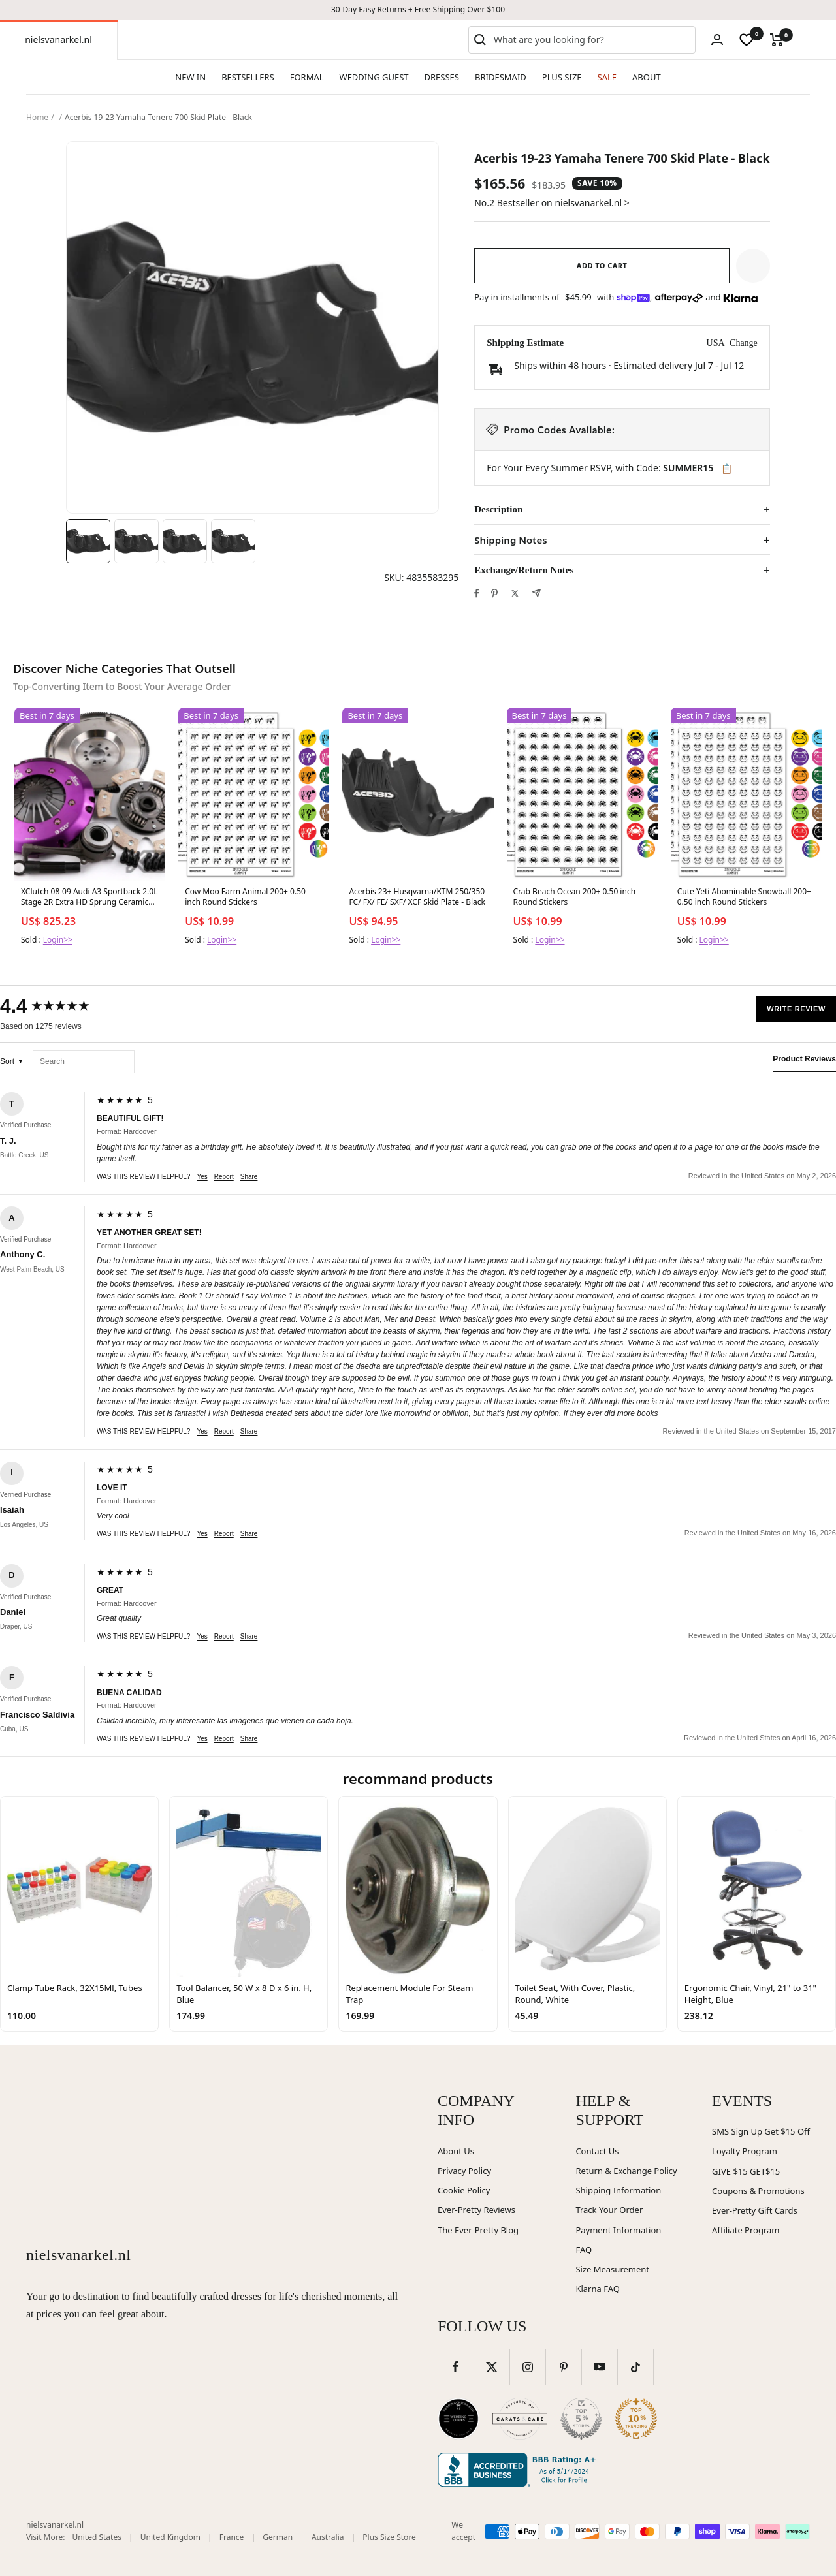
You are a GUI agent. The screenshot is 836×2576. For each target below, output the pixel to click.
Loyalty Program (744, 2151)
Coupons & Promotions (758, 2191)
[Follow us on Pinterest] (563, 2367)
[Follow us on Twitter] (491, 2367)
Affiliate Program (745, 2230)
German (278, 2537)
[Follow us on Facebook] (456, 2367)
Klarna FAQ (597, 2289)
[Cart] (777, 39)
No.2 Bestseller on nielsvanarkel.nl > (552, 202)
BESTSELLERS (247, 77)
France (231, 2537)
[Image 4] (233, 541)
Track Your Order (609, 2210)
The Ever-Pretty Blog (478, 2230)
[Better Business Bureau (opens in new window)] (519, 2470)
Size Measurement (612, 2269)
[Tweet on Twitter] (515, 593)
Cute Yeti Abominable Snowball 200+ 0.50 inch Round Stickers (744, 897)
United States (96, 2537)
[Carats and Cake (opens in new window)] (519, 2419)
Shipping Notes (510, 540)
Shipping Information (618, 2190)
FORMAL (307, 77)
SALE (607, 77)
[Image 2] (136, 541)
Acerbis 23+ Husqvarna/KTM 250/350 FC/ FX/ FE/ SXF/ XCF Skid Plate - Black (417, 897)
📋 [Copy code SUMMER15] (726, 468)
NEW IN (190, 77)
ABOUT (646, 77)
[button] (753, 266)
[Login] (717, 39)
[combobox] (592, 40)
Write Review (796, 1009)
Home (37, 117)
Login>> (57, 939)
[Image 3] (185, 541)
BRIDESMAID (500, 77)
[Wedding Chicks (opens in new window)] (458, 2419)
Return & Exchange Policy (626, 2170)
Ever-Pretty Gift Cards (754, 2210)
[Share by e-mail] (536, 593)
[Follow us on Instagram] (527, 2367)
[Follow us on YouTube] (599, 2367)
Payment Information (618, 2230)
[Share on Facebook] (476, 593)
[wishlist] (746, 40)
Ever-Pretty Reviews (476, 2210)
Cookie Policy (464, 2190)
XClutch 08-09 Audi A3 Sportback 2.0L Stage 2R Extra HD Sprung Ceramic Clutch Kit (89, 898)
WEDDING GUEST (374, 77)
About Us (456, 2151)
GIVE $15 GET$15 (746, 2171)
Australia (328, 2537)
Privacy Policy (464, 2170)
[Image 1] (88, 541)
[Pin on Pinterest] (494, 593)
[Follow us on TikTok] (635, 2367)
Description (498, 509)
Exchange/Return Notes (523, 570)
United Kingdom (170, 2537)
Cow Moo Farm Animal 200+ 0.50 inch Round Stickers (245, 897)
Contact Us (597, 2151)
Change (744, 343)
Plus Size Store (389, 2537)
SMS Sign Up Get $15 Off (761, 2131)
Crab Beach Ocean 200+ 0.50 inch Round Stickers (574, 897)
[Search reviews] (84, 1061)
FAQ (583, 2249)
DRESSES (442, 77)
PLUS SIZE (562, 77)
